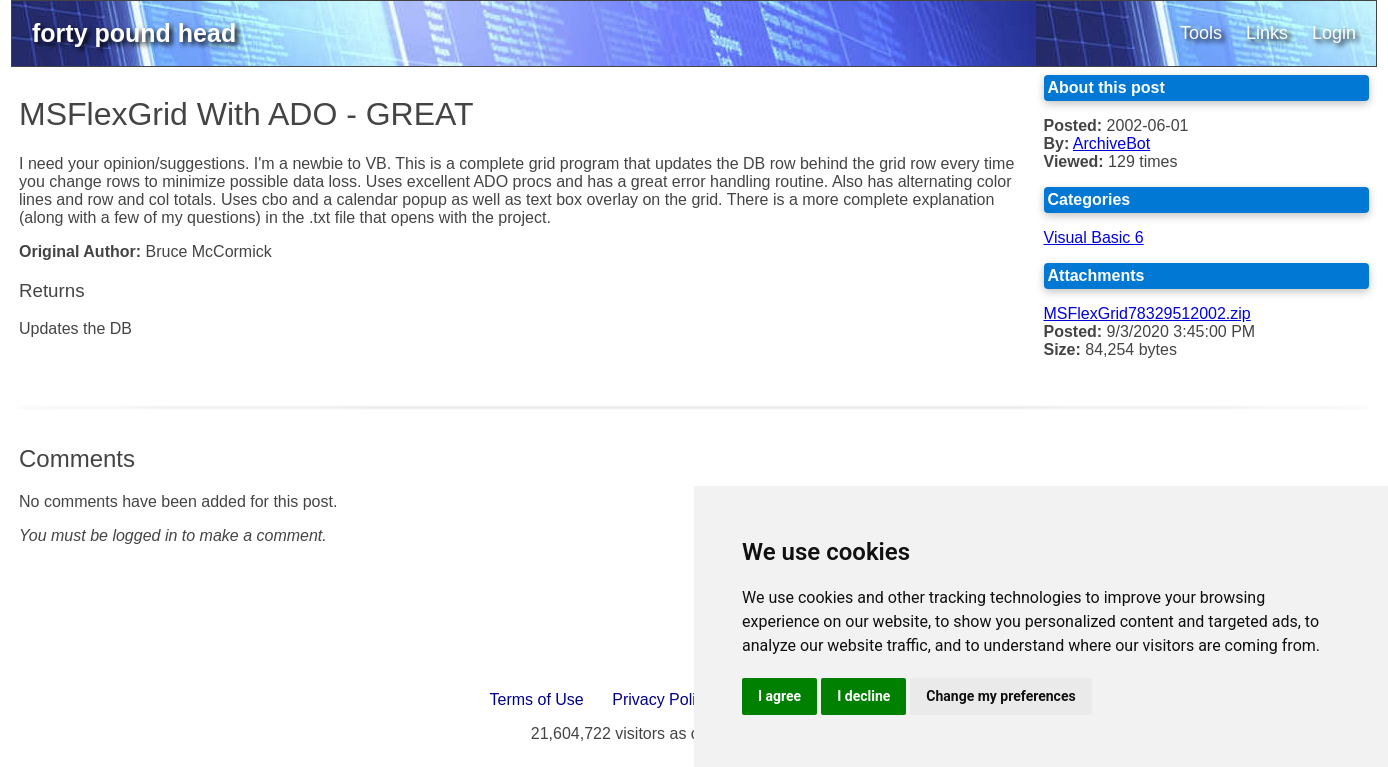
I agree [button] (779, 696)
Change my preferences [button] (1000, 696)
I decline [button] (863, 696)
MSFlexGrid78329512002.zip (1147, 313)
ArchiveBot (1111, 143)
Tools (1201, 33)
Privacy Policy (662, 699)
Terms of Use (537, 699)
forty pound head (134, 33)
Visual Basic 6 (1094, 237)
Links (1267, 33)
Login (1334, 33)
